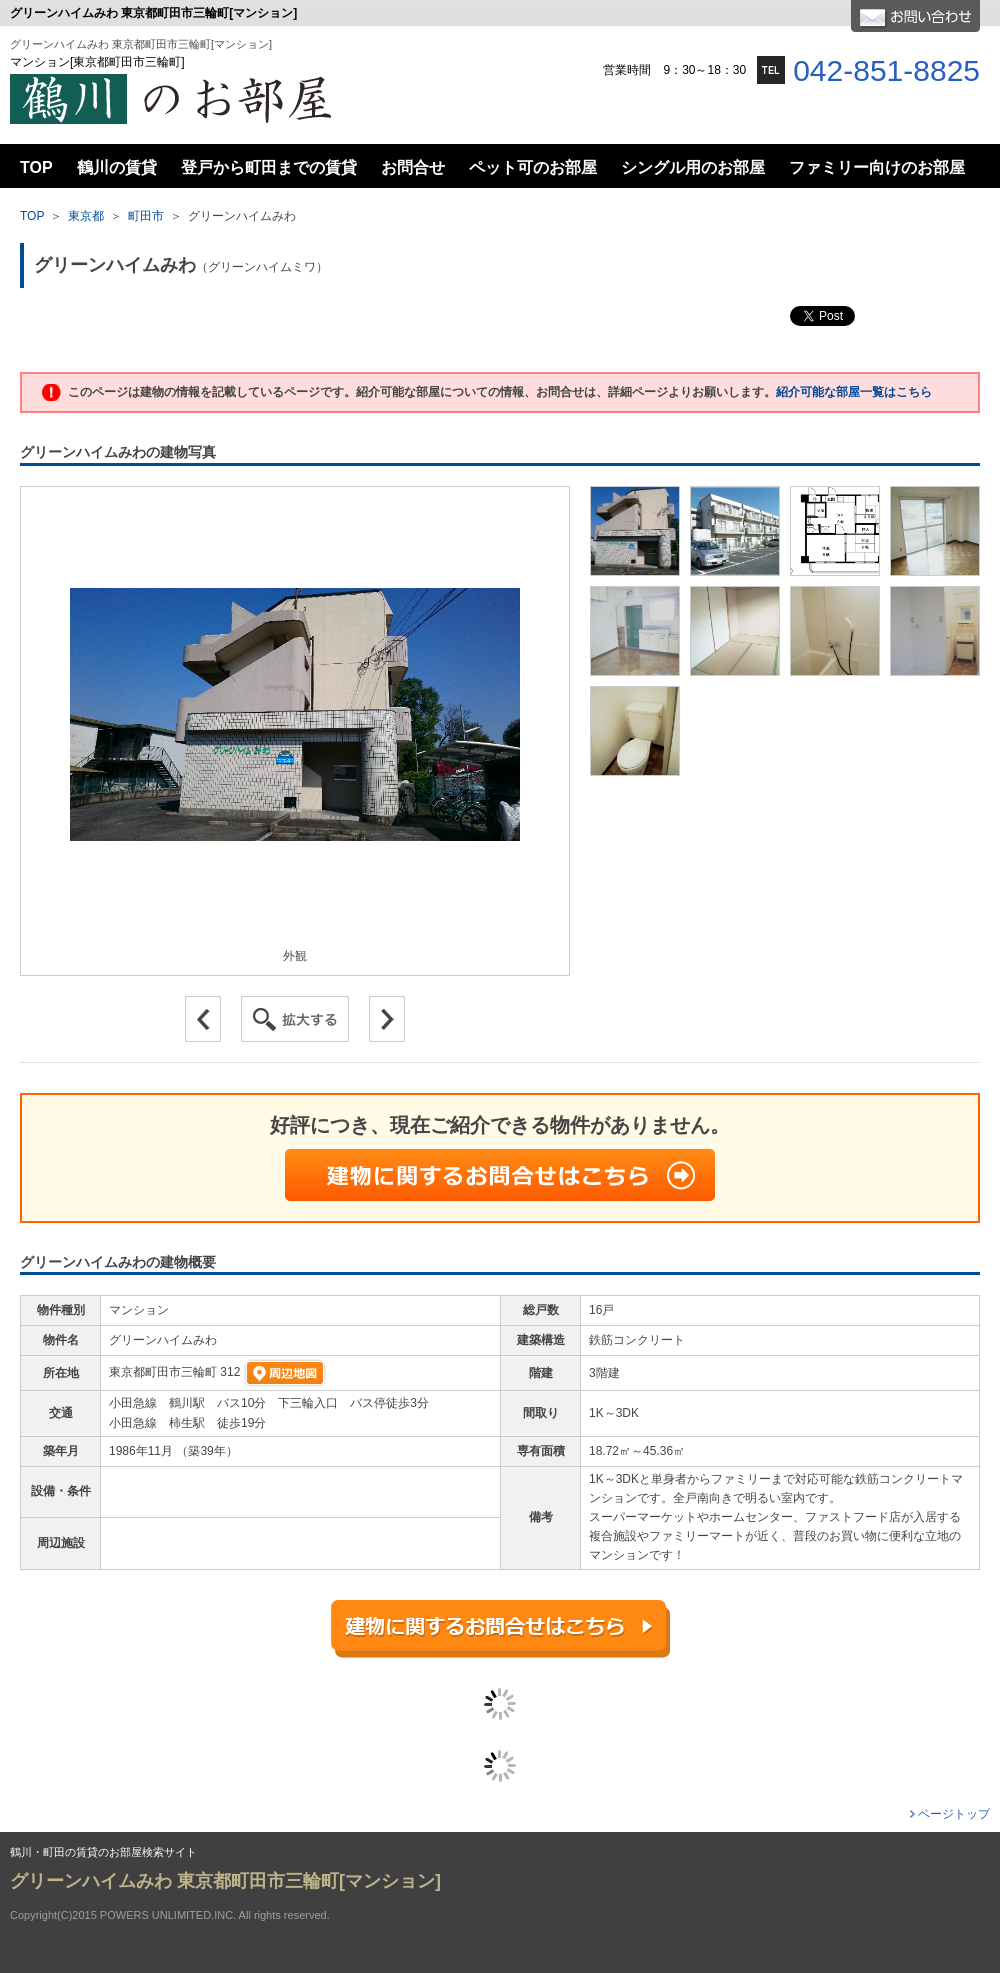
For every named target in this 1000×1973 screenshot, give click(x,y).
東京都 (86, 216)
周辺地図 (285, 1373)
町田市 (146, 216)
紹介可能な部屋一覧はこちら (854, 392)
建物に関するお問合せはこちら (500, 1175)
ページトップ (954, 1814)
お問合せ (915, 16)
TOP (32, 216)
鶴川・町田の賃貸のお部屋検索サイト (103, 1852)
